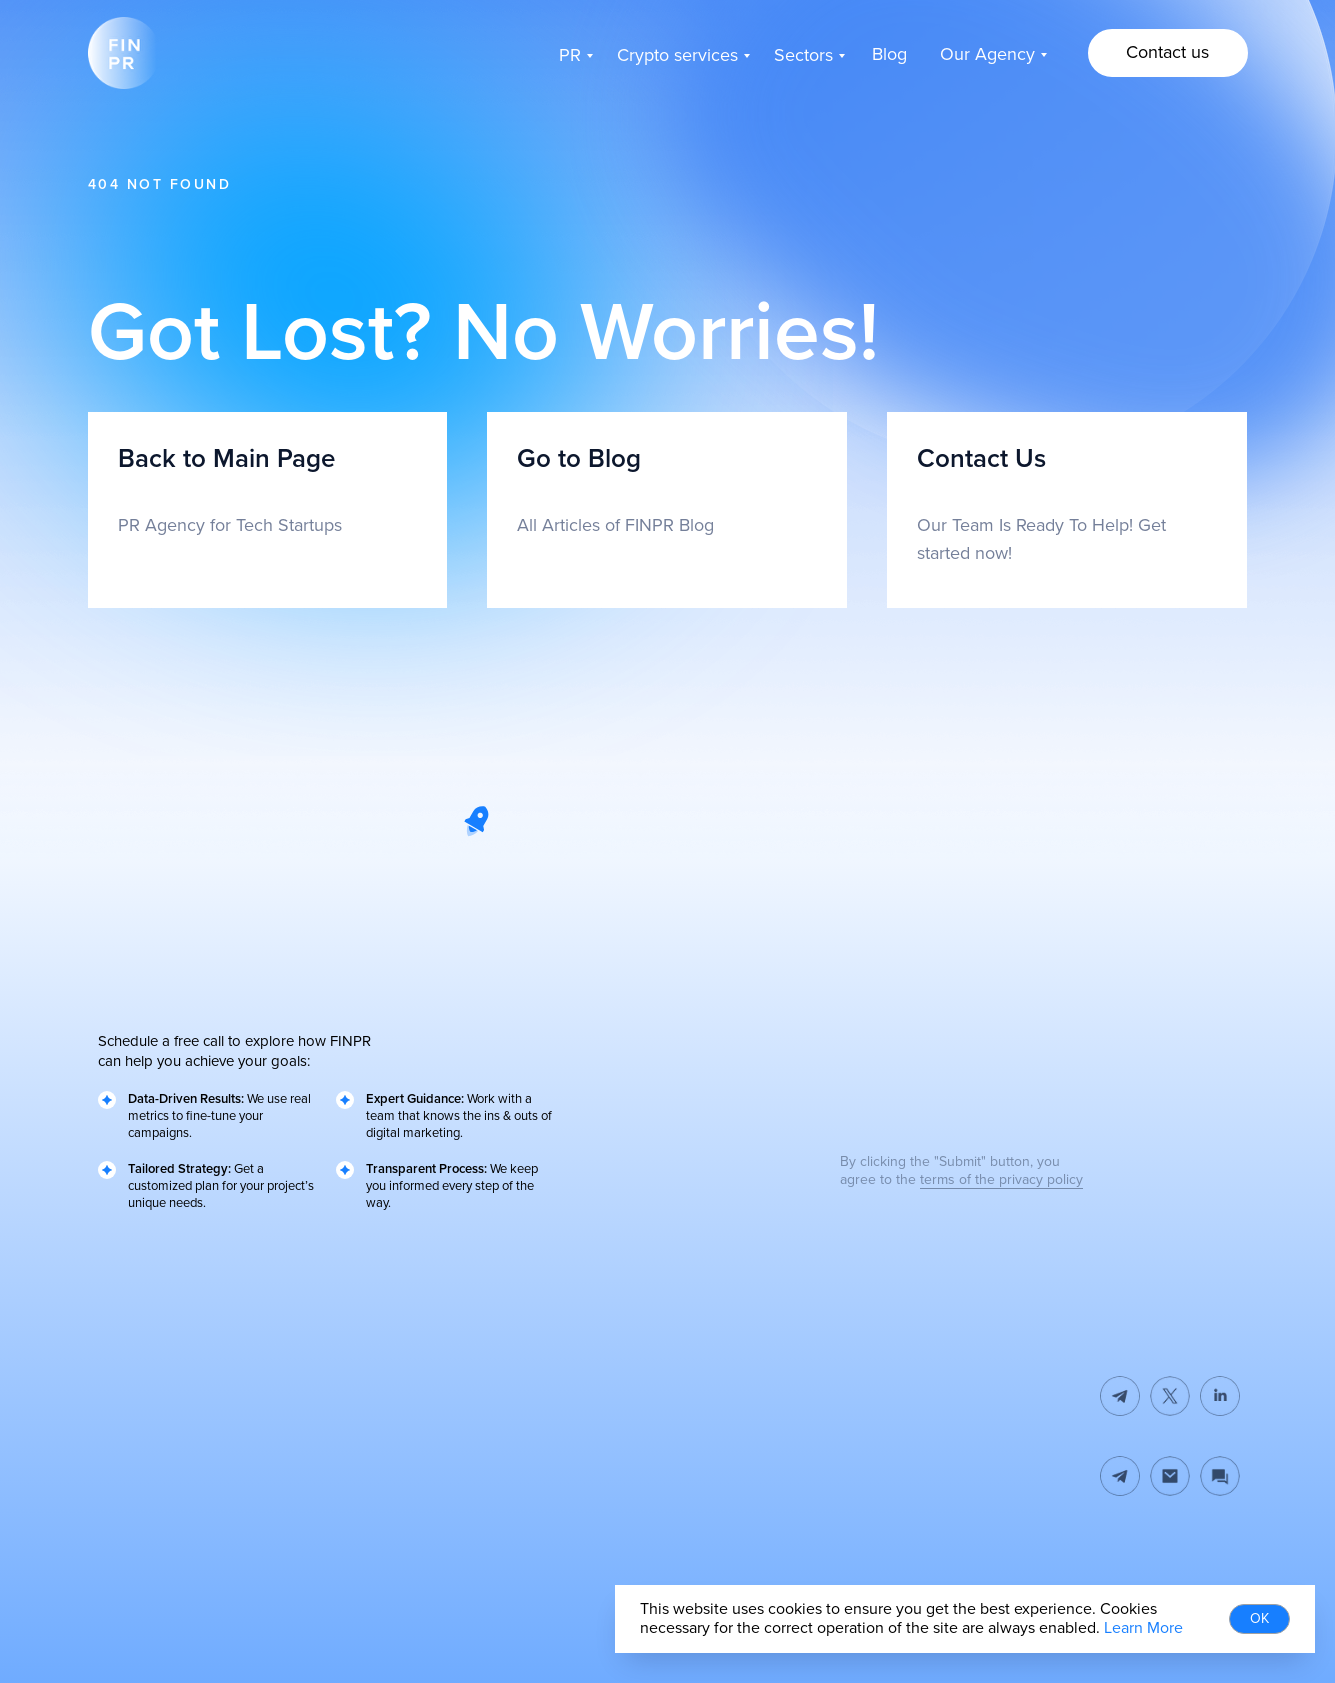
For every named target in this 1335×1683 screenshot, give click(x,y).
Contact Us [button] (981, 459)
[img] (1170, 1476)
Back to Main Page (226, 459)
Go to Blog (579, 459)
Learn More (1143, 1628)
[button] (1168, 53)
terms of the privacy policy (1001, 1179)
